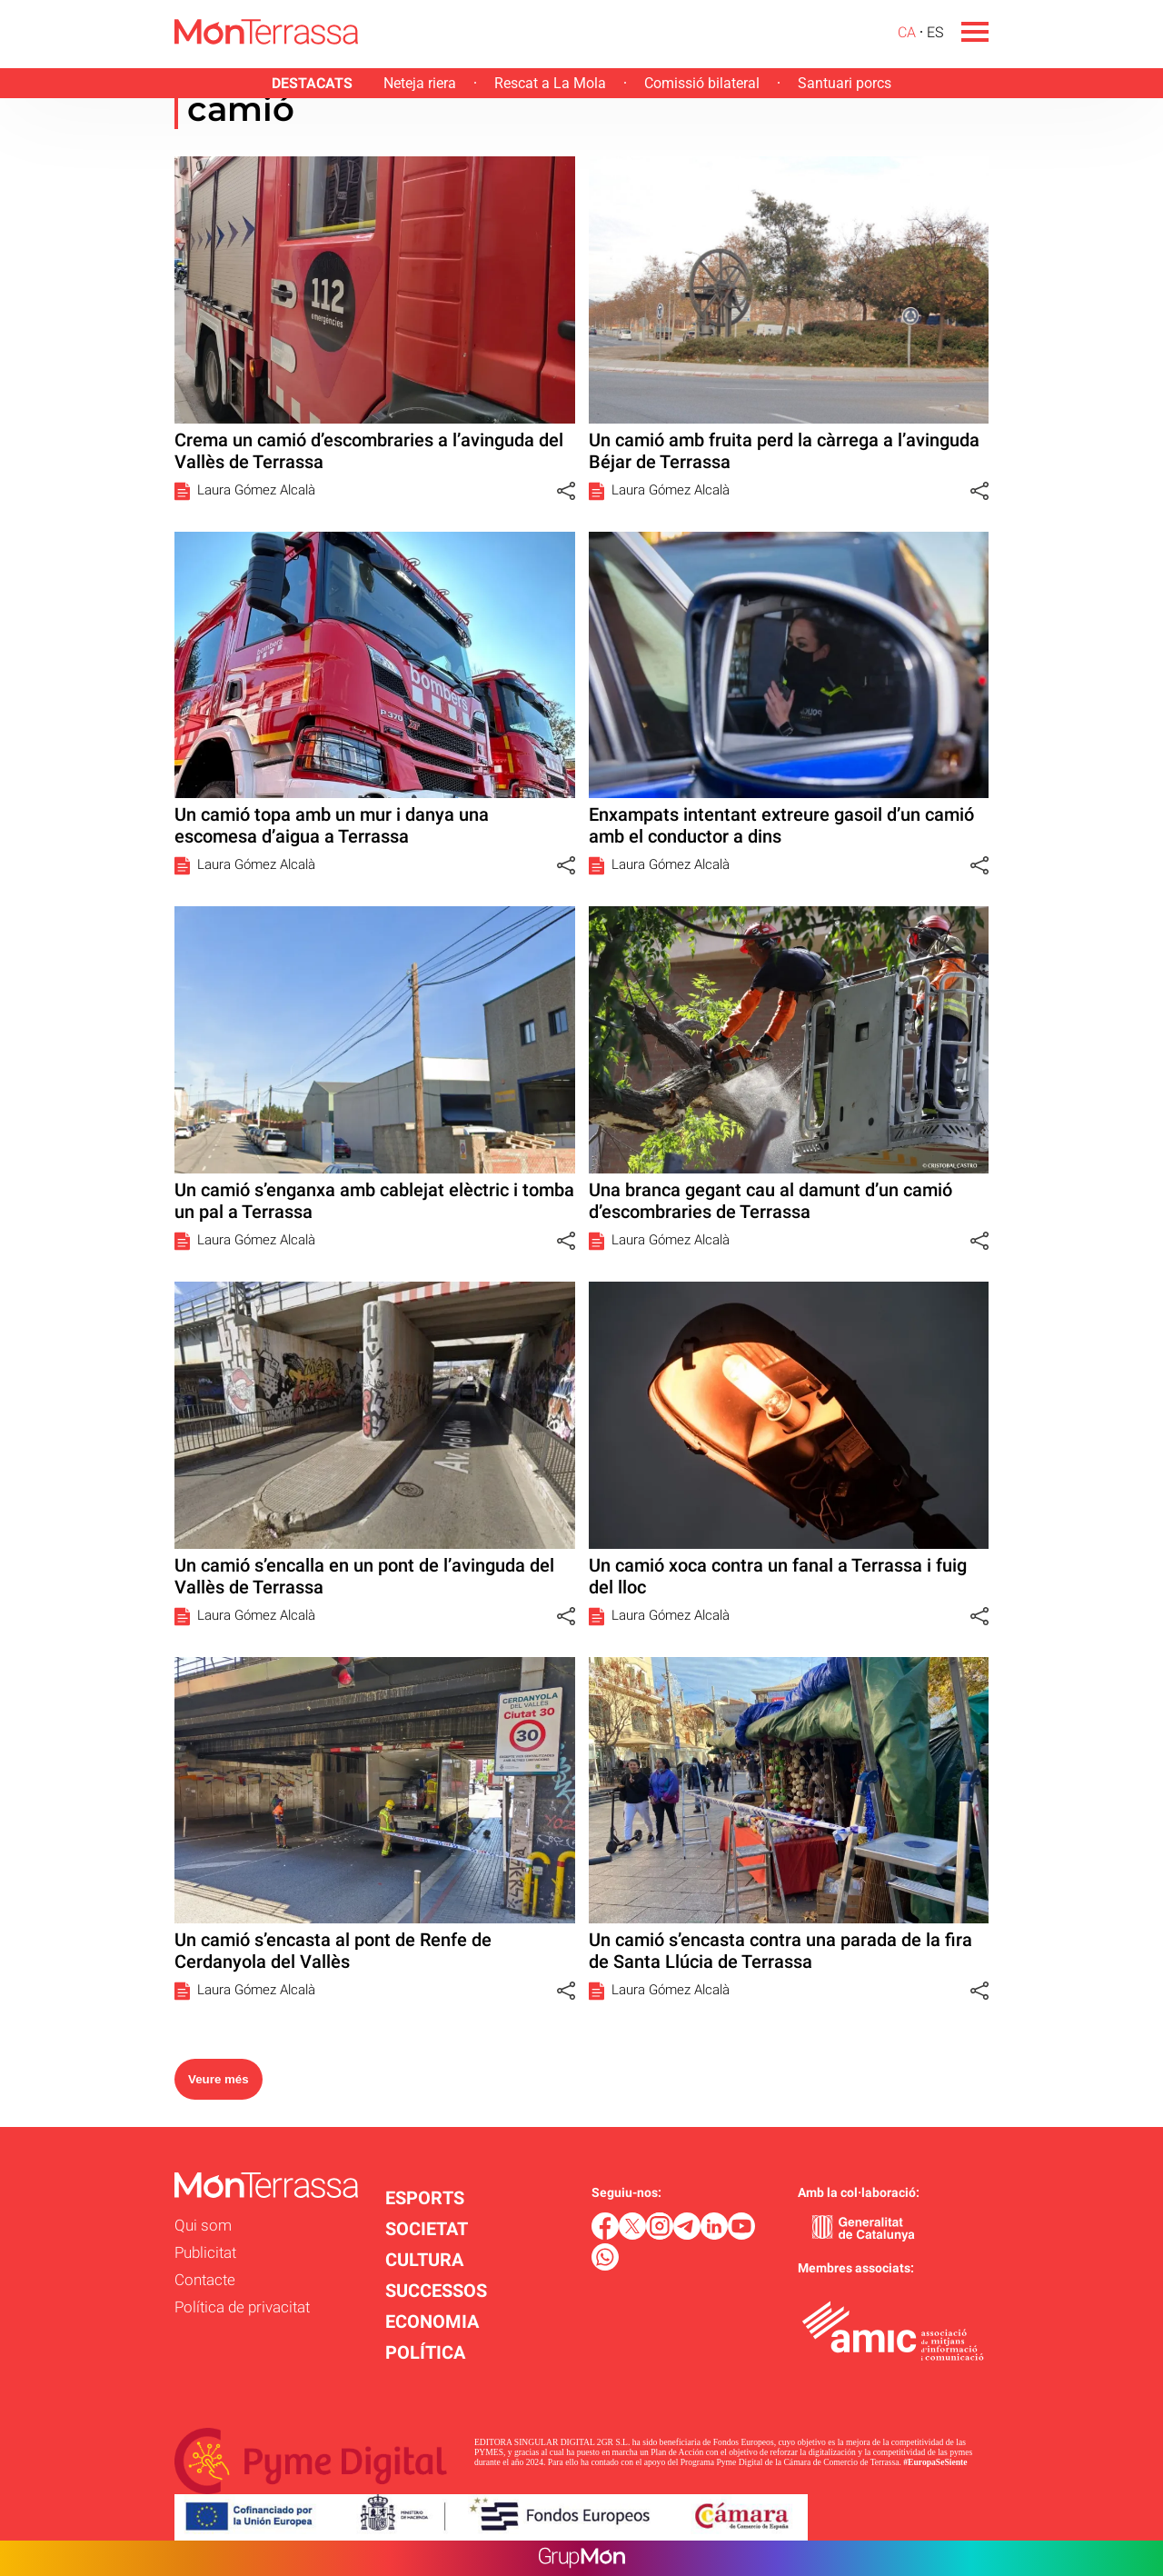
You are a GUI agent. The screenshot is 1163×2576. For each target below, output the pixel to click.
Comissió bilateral (702, 83)
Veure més (218, 2079)
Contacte (204, 2280)
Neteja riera (419, 83)
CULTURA (424, 2260)
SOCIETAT (426, 2229)
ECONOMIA (432, 2321)
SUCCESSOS (436, 2290)
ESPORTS (424, 2198)
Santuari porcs (844, 83)
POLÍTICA (425, 2352)
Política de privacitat (242, 2307)
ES (935, 32)
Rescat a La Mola (550, 83)
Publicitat (205, 2252)
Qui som (203, 2225)
